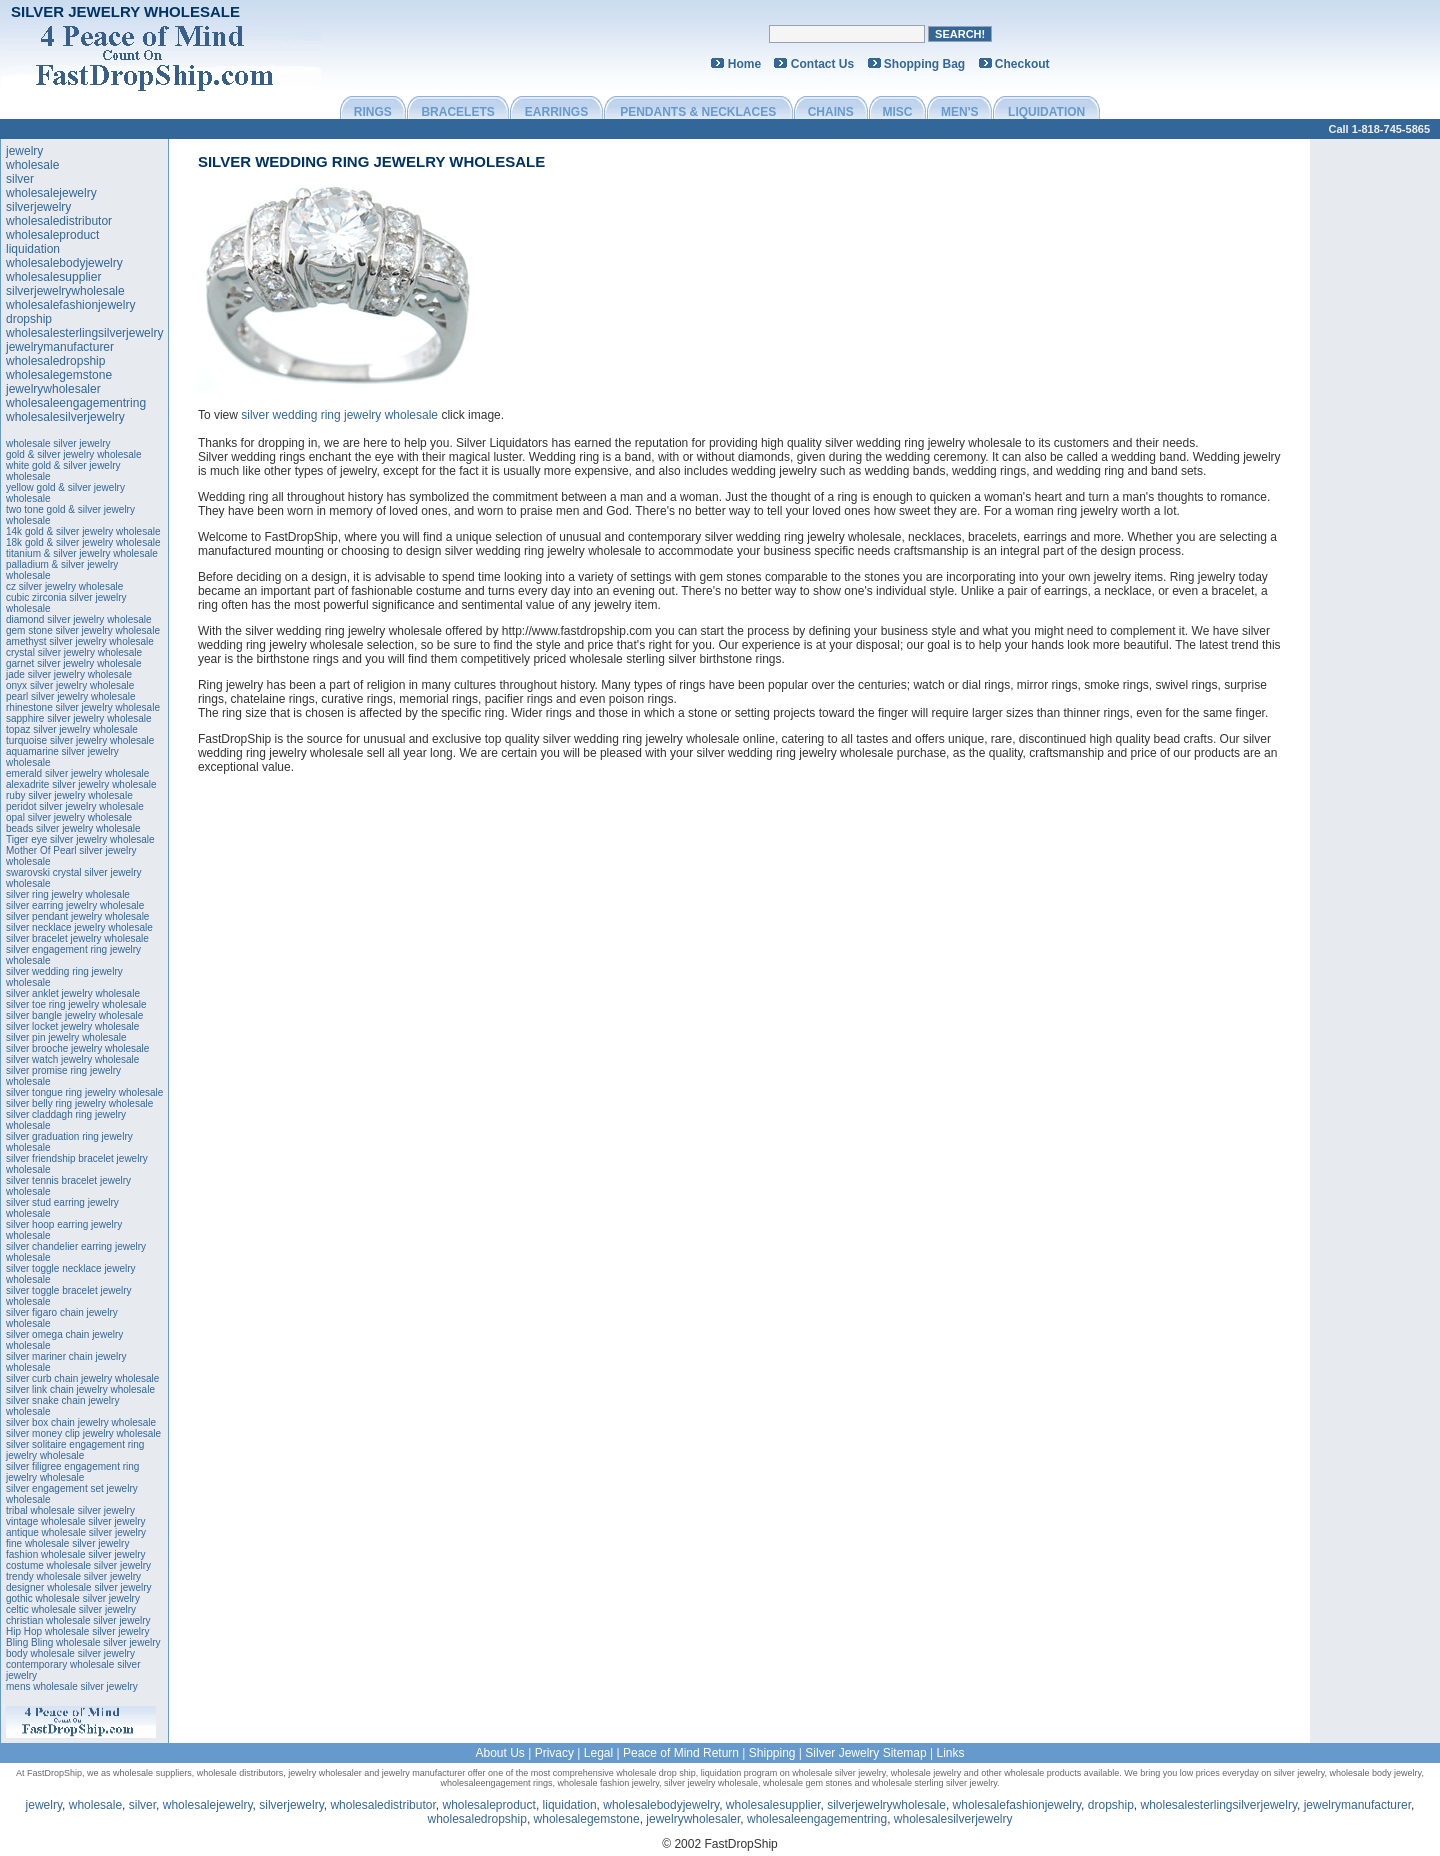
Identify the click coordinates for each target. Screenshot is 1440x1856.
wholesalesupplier (53, 277)
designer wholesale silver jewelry (79, 1587)
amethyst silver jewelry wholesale (80, 641)
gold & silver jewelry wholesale (74, 454)
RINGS (373, 112)
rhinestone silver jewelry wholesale (83, 707)
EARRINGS (556, 112)
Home (744, 64)
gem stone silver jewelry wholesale (83, 630)
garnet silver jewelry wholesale (74, 663)
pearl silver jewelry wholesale (71, 696)
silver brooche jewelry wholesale (77, 1048)
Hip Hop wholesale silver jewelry (77, 1631)
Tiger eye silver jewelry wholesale (80, 839)
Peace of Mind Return (681, 1753)
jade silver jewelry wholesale (69, 674)
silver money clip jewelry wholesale (83, 1433)
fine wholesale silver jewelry (67, 1543)
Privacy (554, 1753)
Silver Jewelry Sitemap (865, 1753)
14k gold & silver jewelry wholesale (83, 531)
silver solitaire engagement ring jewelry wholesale (75, 1450)
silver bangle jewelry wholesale (74, 1015)
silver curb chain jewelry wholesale (82, 1378)
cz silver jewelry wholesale (64, 586)
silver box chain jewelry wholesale (81, 1422)
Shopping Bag (924, 64)
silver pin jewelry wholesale (66, 1037)
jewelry (24, 151)
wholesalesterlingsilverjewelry (84, 333)
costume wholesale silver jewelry (78, 1565)
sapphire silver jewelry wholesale (79, 718)
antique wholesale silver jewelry (76, 1532)
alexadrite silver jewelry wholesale (81, 784)
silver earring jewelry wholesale (75, 905)
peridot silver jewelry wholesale (75, 806)
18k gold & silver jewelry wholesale (83, 542)
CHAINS (831, 112)
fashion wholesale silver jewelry (76, 1554)
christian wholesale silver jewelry (78, 1620)
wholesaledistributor (59, 221)
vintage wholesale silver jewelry (76, 1521)
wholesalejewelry (51, 193)
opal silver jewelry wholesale (69, 817)
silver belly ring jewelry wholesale (79, 1103)
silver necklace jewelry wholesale (79, 927)
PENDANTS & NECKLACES (698, 112)
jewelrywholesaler (53, 389)
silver (20, 179)
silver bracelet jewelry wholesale (77, 938)
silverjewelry (38, 207)
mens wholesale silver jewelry (72, 1686)
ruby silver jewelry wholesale (69, 795)
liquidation (33, 249)
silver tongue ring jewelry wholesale (84, 1092)
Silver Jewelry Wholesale (125, 11)
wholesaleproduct (52, 235)
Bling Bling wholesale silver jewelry (83, 1642)
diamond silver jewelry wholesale (79, 619)
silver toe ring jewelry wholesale (76, 1004)
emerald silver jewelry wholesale (77, 773)
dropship (29, 319)
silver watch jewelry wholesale (72, 1059)
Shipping (772, 1753)
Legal (598, 1753)
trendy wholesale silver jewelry (73, 1576)
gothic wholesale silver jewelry (73, 1598)
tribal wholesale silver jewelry (70, 1510)
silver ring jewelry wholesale (68, 894)
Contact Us (822, 64)
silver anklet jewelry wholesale (73, 993)
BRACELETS (457, 112)
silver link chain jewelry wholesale (80, 1389)
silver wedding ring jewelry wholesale (371, 161)
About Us (499, 1753)
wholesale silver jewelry (58, 443)
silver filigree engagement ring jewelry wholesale (72, 1472)
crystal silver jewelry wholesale (74, 652)
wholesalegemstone (59, 375)
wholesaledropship (55, 361)
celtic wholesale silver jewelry (71, 1609)
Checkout (1022, 64)
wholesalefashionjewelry (70, 305)
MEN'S (960, 112)
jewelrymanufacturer (60, 347)
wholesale (32, 165)
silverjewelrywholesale (65, 291)
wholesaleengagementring (76, 403)
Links (951, 1753)
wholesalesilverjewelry (65, 417)
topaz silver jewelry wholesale (72, 729)
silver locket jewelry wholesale (72, 1026)
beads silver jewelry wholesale (73, 828)
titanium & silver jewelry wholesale (82, 553)
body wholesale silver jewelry (70, 1653)
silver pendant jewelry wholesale (77, 916)
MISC (897, 112)
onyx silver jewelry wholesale (70, 685)
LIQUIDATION (1046, 112)
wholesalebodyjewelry (64, 263)
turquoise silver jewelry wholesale (80, 740)
